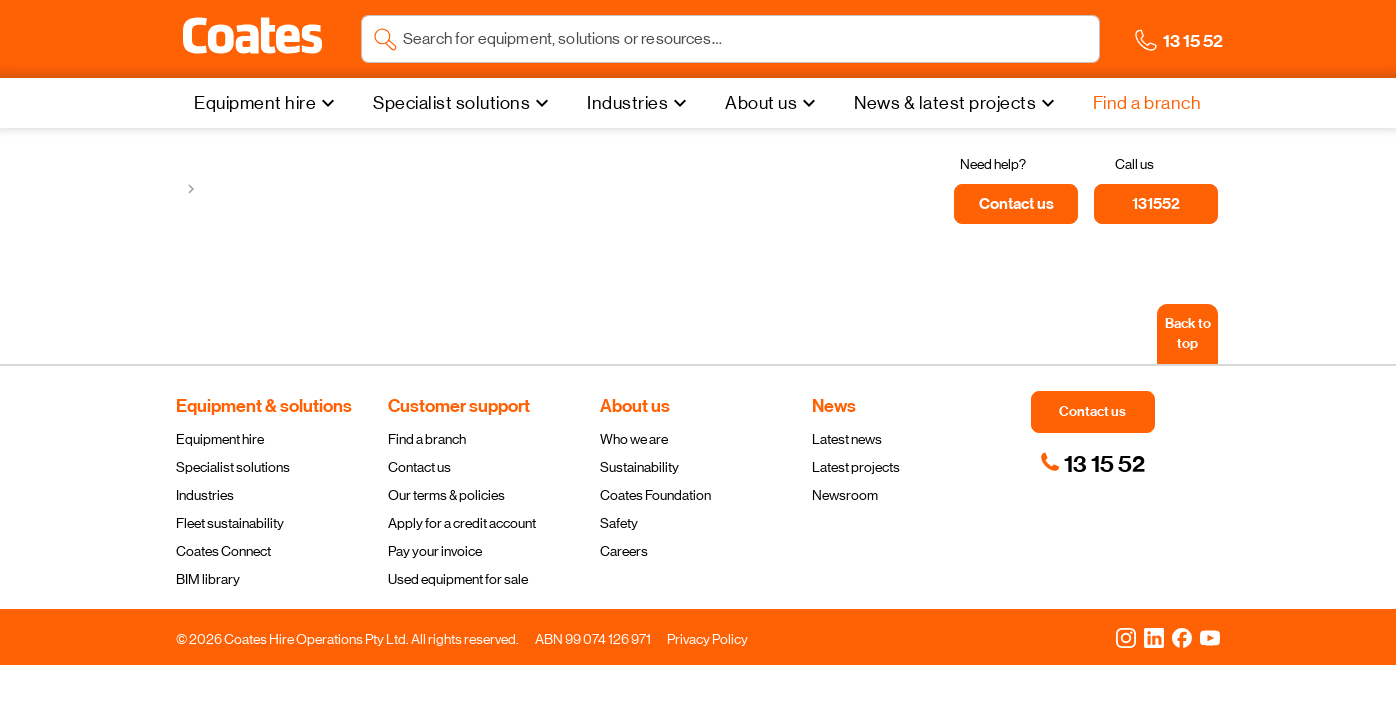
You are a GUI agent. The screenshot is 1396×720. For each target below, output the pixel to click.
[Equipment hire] (267, 103)
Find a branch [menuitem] (1147, 103)
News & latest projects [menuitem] (945, 103)
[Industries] (639, 103)
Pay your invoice (435, 551)
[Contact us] (1016, 204)
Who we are (634, 439)
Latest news (847, 439)
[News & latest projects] (957, 103)
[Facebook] (1182, 637)
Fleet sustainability (230, 523)
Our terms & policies (446, 495)
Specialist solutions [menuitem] (451, 103)
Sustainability (639, 467)
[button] (252, 36)
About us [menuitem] (761, 103)
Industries (205, 495)
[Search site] (745, 39)
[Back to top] (1187, 334)
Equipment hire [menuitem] (255, 103)
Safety (619, 523)
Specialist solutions (233, 467)
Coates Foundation (655, 495)
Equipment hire (220, 439)
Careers (624, 551)
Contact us (419, 467)
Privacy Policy (707, 639)
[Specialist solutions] (463, 103)
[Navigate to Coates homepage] (252, 39)
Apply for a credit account (462, 523)
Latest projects (856, 467)
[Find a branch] (1147, 103)
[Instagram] (1126, 637)
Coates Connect (223, 551)
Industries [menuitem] (627, 103)
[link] (1092, 464)
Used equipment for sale (458, 579)
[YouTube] (1210, 637)
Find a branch (427, 439)
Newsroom (845, 495)
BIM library (208, 579)
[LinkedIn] (1154, 637)
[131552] (1156, 204)
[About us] (773, 103)
